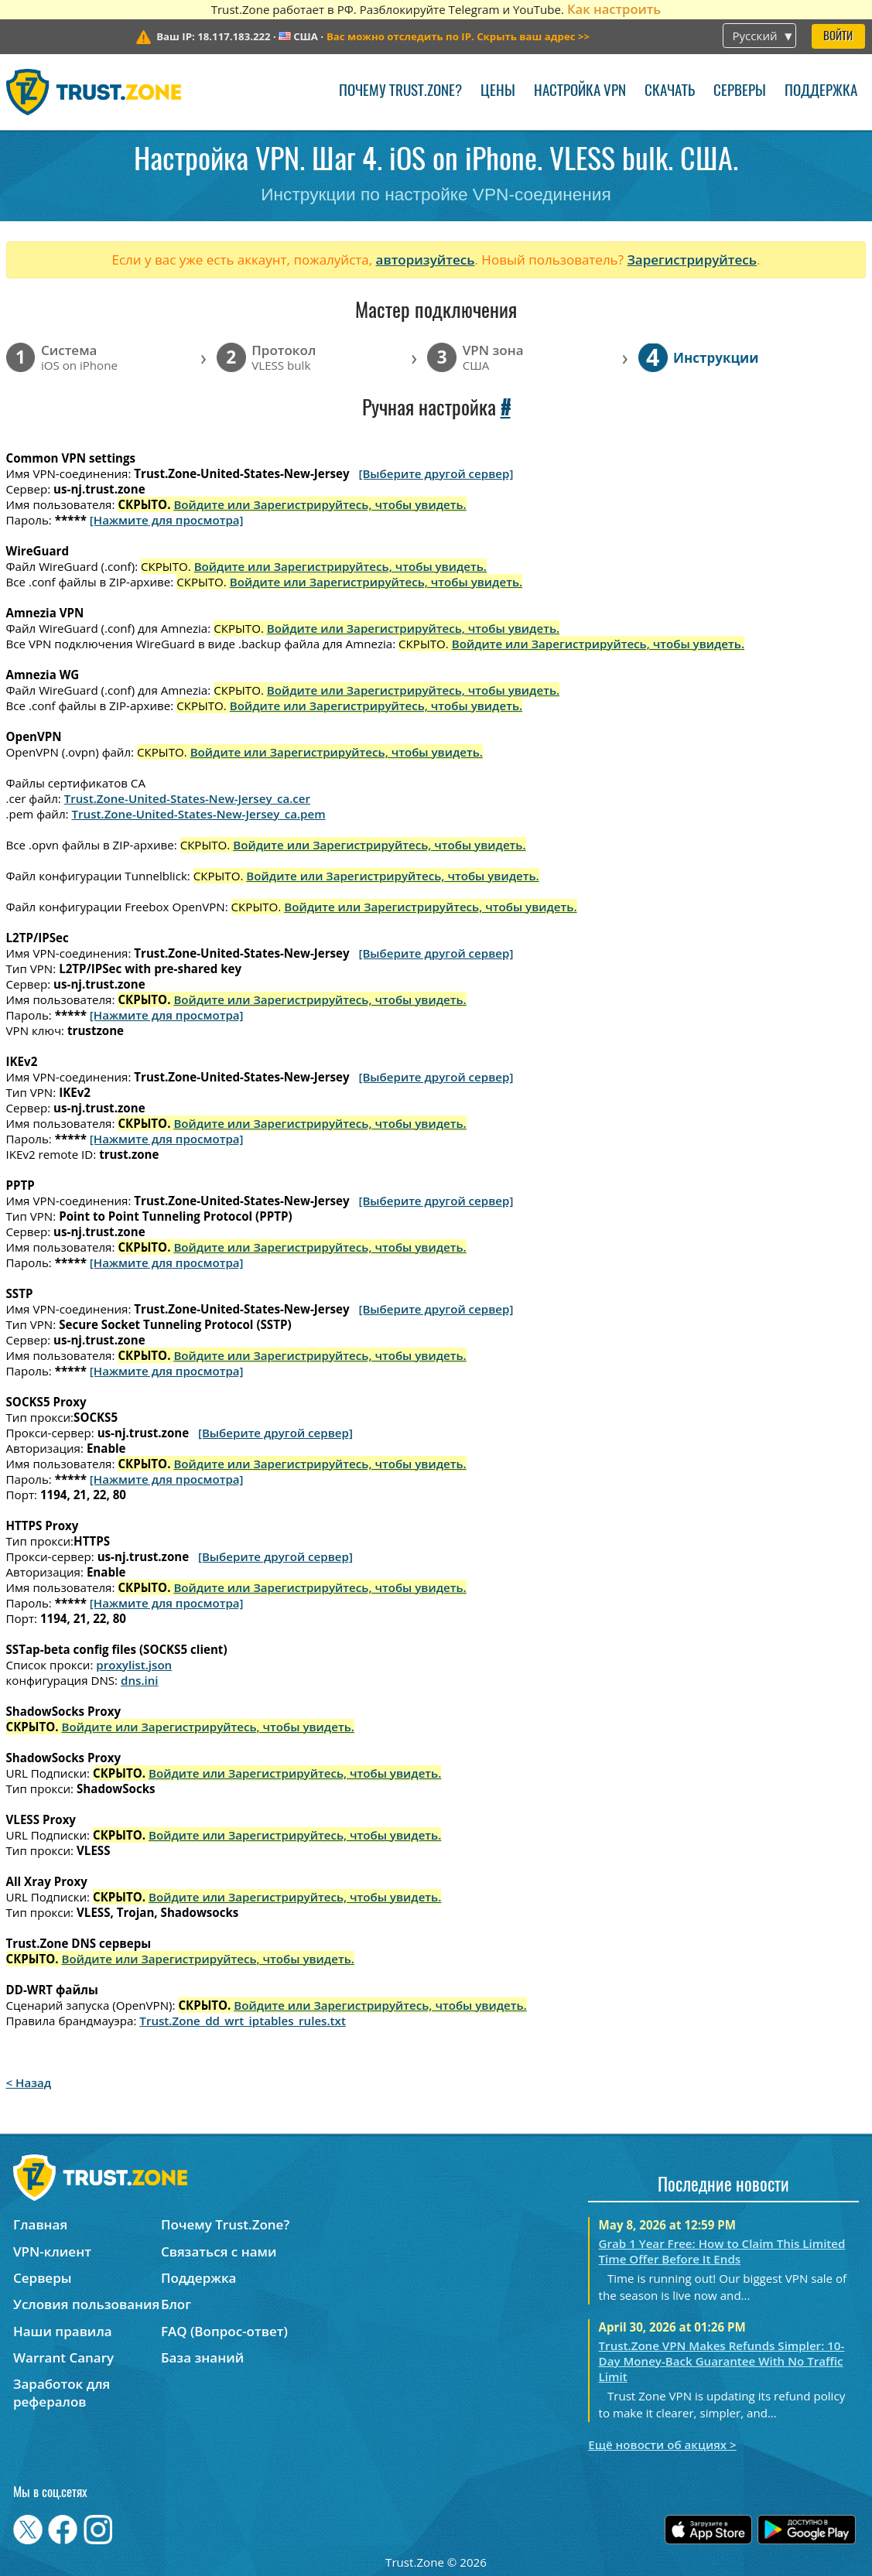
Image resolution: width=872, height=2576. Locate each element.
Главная (40, 2224)
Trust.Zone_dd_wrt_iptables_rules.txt (242, 2020)
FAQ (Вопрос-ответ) (224, 2331)
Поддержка (821, 91)
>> (458, 36)
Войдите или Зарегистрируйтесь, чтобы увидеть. (319, 504)
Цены (497, 91)
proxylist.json (134, 1664)
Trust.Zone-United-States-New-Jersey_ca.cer (187, 798)
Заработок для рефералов (61, 2392)
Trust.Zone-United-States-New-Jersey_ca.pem (199, 814)
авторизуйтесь (425, 259)
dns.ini (140, 1680)
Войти (838, 37)
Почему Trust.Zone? (400, 91)
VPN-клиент (52, 2251)
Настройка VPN (580, 91)
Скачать (670, 91)
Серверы (739, 91)
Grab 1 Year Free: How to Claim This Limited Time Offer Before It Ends (722, 2251)
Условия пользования (86, 2304)
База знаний (202, 2357)
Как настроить (614, 9)
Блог (176, 2304)
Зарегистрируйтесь (692, 259)
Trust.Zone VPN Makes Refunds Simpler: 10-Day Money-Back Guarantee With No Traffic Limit (722, 2361)
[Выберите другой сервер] (435, 473)
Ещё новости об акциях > (662, 2444)
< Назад (29, 2082)
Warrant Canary (63, 2357)
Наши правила (62, 2331)
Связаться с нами (219, 2251)
